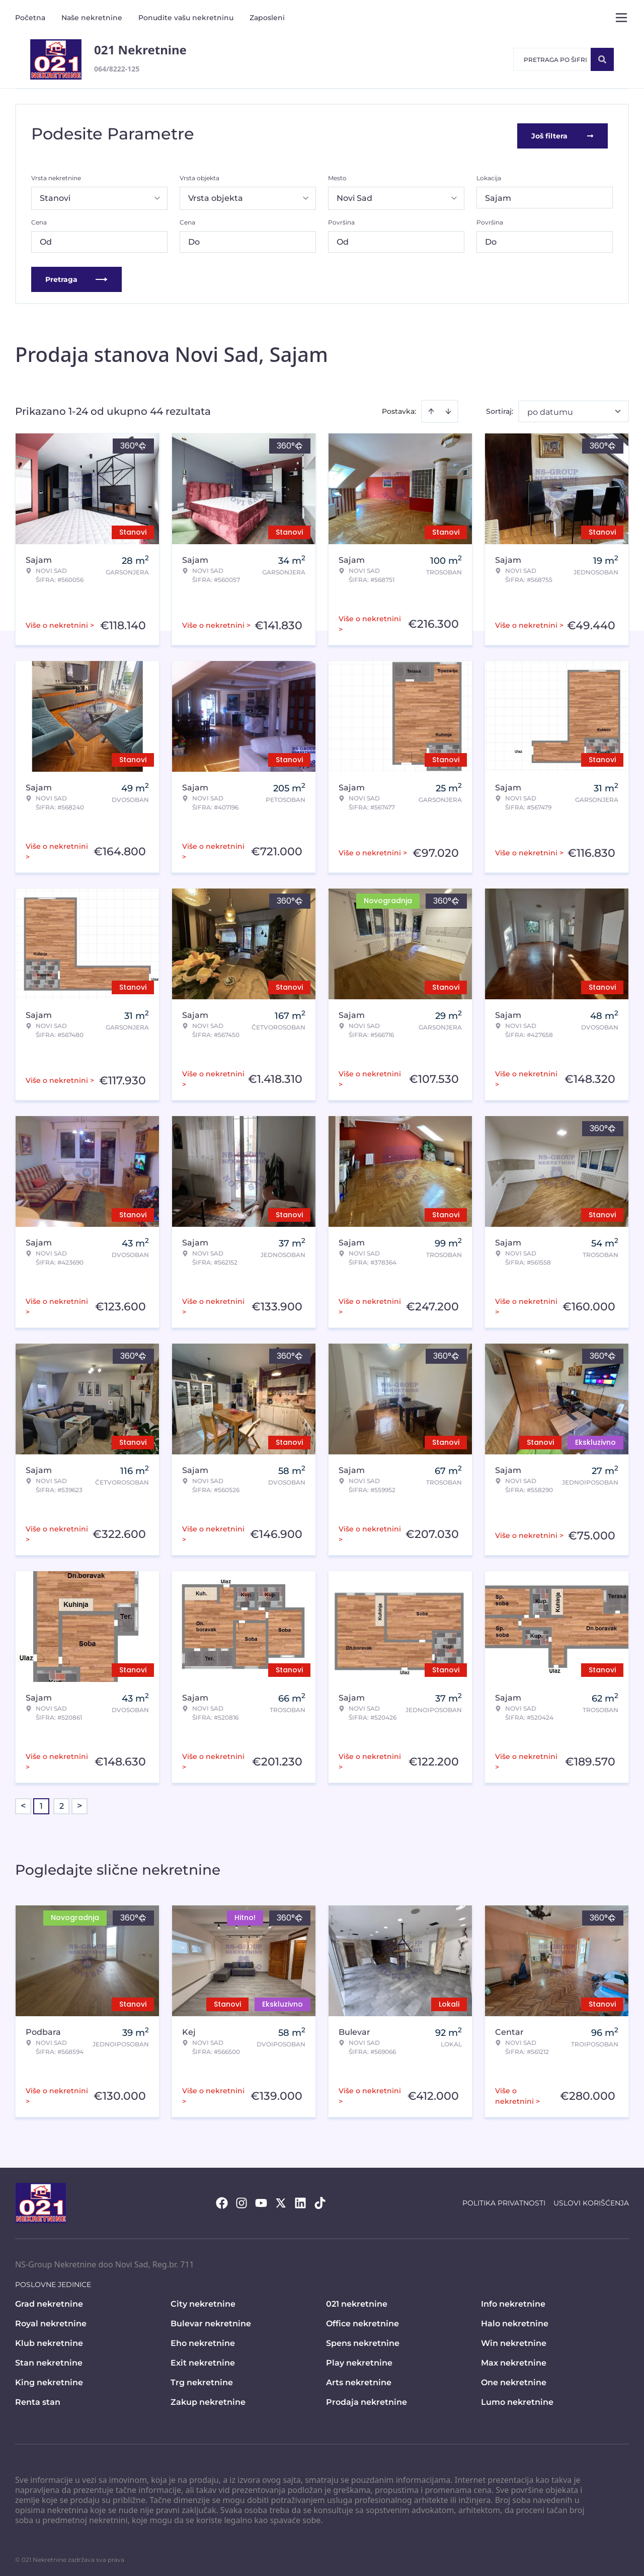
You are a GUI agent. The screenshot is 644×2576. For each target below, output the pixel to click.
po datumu (550, 408)
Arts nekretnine (358, 2379)
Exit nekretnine (203, 2359)
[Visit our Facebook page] (222, 2199)
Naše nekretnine (91, 17)
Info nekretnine (513, 2300)
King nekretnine (49, 2379)
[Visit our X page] (281, 2199)
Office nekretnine (362, 2320)
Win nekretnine (513, 2339)
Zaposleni (267, 17)
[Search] (602, 59)
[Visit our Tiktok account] (320, 2199)
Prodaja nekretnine (366, 2398)
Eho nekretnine (203, 2339)
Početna (30, 17)
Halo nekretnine (514, 2320)
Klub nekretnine (49, 2339)
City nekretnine (203, 2300)
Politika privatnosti (503, 2199)
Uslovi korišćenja (591, 2199)
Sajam (498, 194)
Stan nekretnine (49, 2359)
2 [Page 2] (61, 1802)
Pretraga (76, 275)
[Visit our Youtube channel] (261, 2199)
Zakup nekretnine (208, 2398)
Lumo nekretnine (517, 2398)
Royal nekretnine (51, 2320)
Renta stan (37, 2398)
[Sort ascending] (431, 408)
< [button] (23, 1802)
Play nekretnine (359, 2359)
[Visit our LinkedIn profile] (300, 2199)
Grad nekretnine (49, 2300)
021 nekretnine (356, 2300)
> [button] (79, 1802)
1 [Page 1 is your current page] (41, 1802)
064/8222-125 (116, 68)
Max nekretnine (513, 2359)
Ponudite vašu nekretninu (185, 17)
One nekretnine (513, 2379)
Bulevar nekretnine (211, 2320)
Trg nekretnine (202, 2379)
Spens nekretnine (362, 2339)
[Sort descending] (448, 408)
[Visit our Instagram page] (241, 2199)
